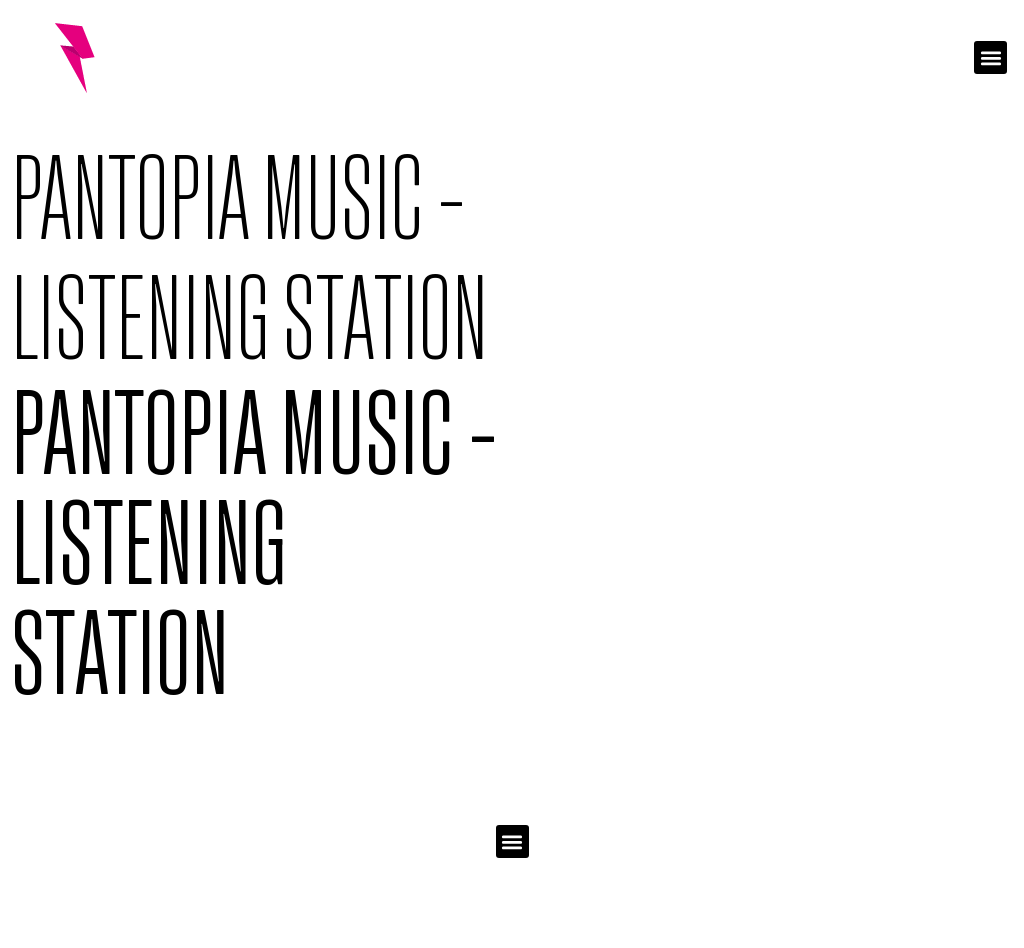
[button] (990, 57)
